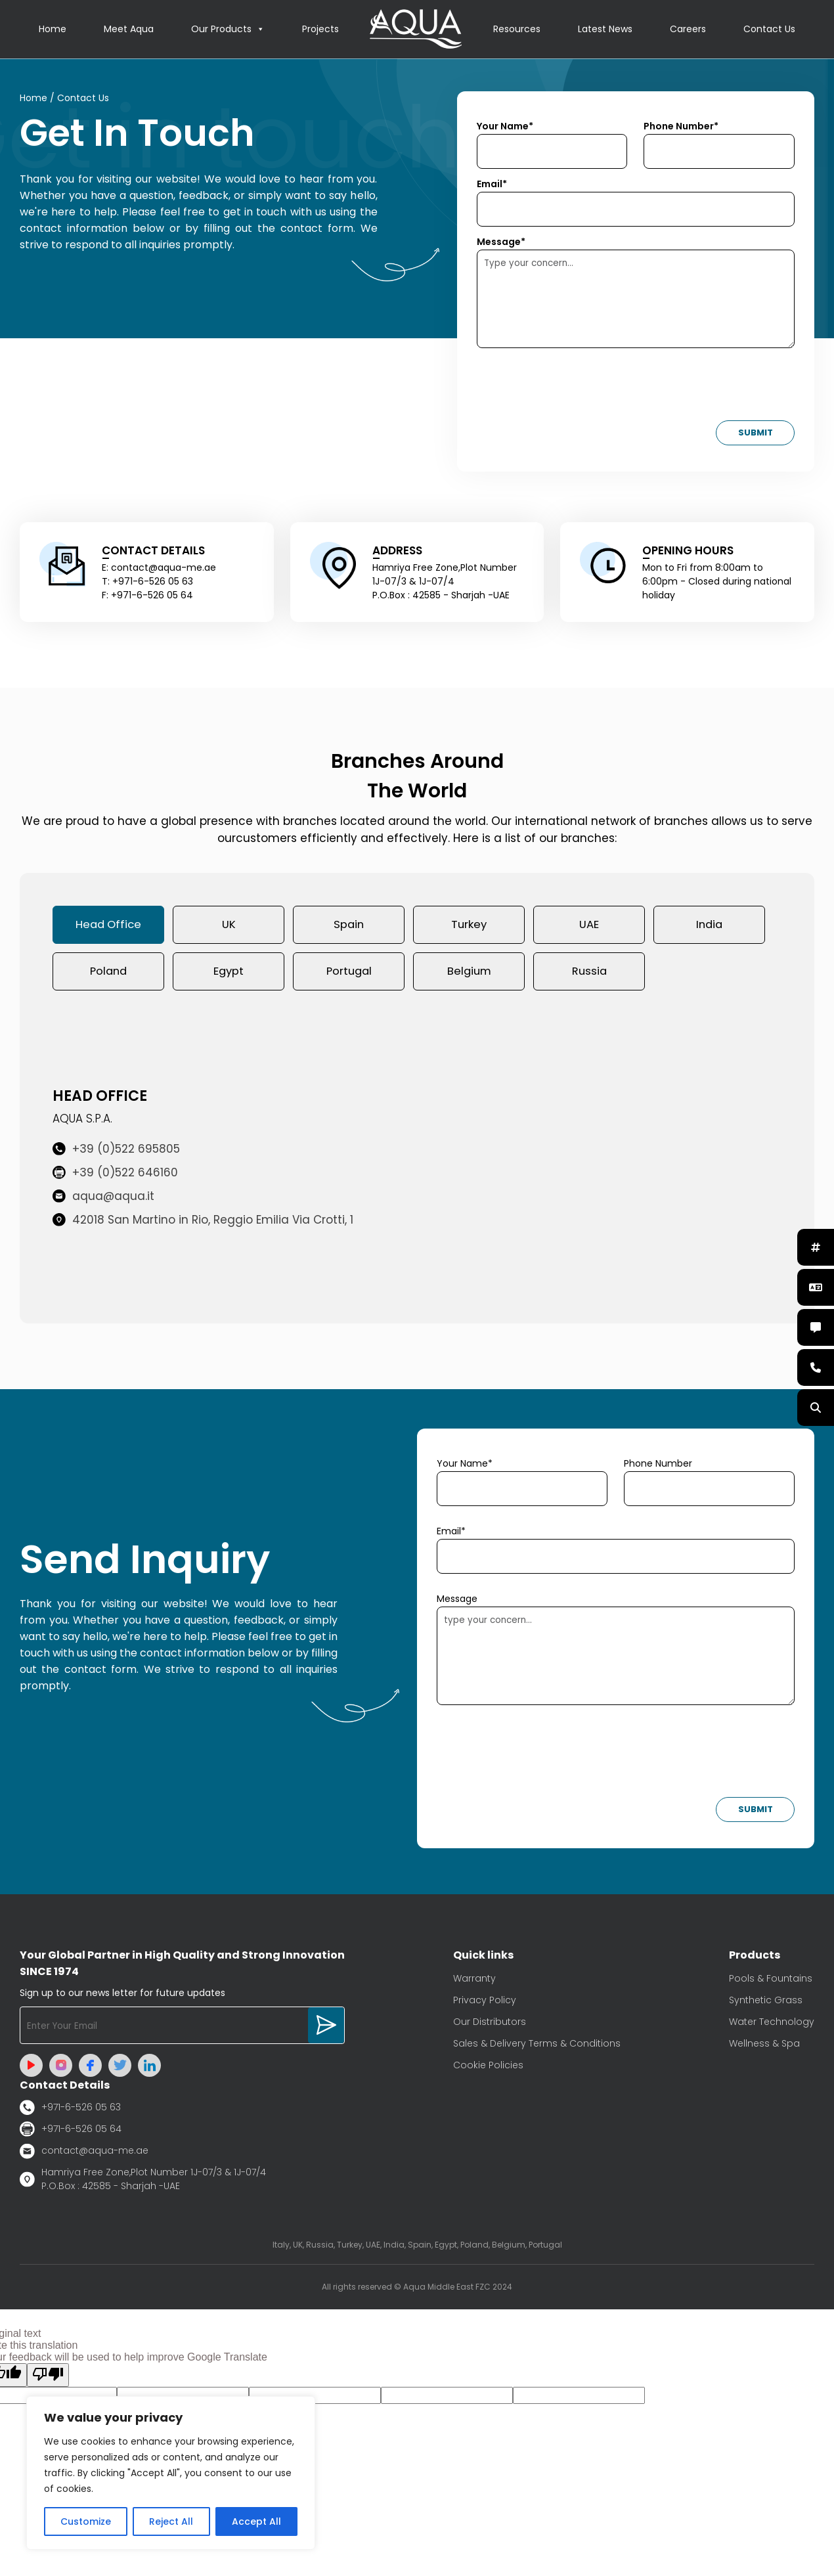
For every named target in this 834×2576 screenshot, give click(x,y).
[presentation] (576, 388)
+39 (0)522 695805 (116, 1153)
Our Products (228, 29)
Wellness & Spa (764, 2046)
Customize (85, 2521)
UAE (589, 926)
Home (52, 29)
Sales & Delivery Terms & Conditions (537, 2046)
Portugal (349, 974)
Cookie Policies (488, 2068)
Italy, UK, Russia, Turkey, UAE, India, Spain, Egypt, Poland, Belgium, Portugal (417, 2248)
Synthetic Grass (765, 2003)
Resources (516, 29)
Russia (589, 974)
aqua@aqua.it (103, 1200)
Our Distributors (489, 2025)
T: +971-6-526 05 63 (147, 581)
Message (457, 1602)
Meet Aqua (129, 29)
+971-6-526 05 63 (70, 2110)
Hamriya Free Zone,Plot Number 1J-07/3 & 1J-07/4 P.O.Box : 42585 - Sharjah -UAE (143, 2182)
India (709, 926)
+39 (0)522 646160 (115, 1176)
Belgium (469, 974)
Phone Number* (681, 126)
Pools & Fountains (770, 1981)
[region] (170, 2473)
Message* (501, 242)
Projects (320, 29)
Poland (108, 974)
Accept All (256, 2521)
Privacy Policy (484, 2003)
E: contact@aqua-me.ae (159, 568)
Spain (348, 926)
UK (229, 926)
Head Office (108, 926)
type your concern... (616, 1659)
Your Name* (505, 126)
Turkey (468, 926)
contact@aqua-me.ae (84, 2154)
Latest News (605, 29)
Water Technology (771, 2025)
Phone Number (658, 1466)
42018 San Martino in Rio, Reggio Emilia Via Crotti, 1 (203, 1224)
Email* (492, 184)
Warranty (474, 1981)
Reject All (171, 2521)
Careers (688, 29)
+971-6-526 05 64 (70, 2132)
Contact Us (769, 29)
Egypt (228, 974)
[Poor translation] (48, 2378)
